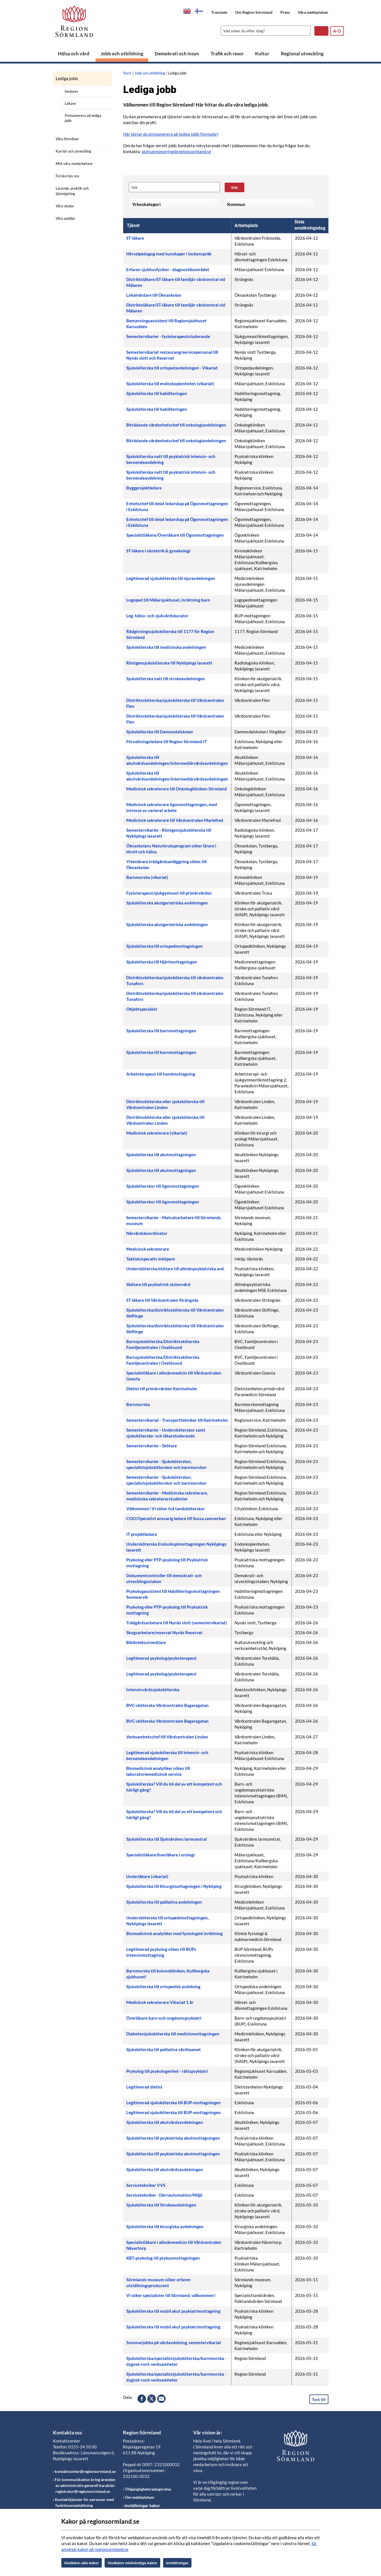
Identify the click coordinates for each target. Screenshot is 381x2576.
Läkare (70, 103)
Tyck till (319, 2399)
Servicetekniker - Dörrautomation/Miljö (164, 2195)
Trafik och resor (227, 53)
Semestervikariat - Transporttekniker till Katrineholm (177, 1420)
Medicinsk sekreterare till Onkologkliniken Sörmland (176, 788)
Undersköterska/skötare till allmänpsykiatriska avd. (175, 1268)
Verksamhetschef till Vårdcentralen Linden (167, 1736)
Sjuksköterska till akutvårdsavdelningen (164, 2122)
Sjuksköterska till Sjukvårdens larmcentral (166, 1839)
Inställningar (177, 2563)
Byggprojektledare (144, 487)
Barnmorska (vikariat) (147, 877)
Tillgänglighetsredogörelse (148, 2489)
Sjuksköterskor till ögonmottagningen (162, 1186)
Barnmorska (138, 1404)
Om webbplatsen (139, 2497)
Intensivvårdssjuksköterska (152, 1689)
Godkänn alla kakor (81, 2563)
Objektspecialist (141, 1009)
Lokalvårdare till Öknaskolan (153, 295)
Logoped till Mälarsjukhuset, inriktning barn (168, 599)
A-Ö (337, 30)
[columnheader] (177, 225)
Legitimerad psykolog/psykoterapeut (161, 1658)
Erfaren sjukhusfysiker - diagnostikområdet (167, 269)
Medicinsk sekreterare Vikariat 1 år (159, 2002)
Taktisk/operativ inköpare (150, 1258)
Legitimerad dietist (144, 2086)
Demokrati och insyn (177, 53)
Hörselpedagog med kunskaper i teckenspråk (168, 253)
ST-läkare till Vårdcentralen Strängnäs (162, 1300)
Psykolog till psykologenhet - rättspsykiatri (167, 2071)
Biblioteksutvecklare (146, 1642)
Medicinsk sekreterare (147, 1248)
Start (127, 73)
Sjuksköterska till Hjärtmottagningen (161, 961)
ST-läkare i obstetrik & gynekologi (158, 550)
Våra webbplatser (313, 12)
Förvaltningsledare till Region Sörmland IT (166, 741)
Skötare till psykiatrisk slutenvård (158, 1284)
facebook (141, 2398)
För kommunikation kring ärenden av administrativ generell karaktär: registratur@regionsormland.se (85, 2485)
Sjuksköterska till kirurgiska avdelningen (165, 2226)
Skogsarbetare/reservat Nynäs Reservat (164, 1632)
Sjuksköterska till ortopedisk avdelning (163, 1986)
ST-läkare (135, 238)
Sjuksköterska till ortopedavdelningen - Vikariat (172, 367)
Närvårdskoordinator (146, 1233)
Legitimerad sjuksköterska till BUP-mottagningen (173, 2102)
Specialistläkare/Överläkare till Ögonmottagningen (175, 535)
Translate (219, 12)
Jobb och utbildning (122, 53)
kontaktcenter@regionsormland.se (85, 2471)
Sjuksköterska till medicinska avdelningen (166, 647)
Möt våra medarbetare (74, 163)
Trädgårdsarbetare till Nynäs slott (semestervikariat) (176, 1622)
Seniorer (71, 91)
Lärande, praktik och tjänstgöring (72, 191)
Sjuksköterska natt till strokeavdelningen (165, 678)
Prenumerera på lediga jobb (83, 118)
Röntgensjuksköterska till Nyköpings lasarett (169, 662)
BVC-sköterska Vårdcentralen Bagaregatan (167, 1705)
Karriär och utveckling (73, 151)
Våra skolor (65, 206)
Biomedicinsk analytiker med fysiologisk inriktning (174, 1933)
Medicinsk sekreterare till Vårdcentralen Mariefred (174, 820)
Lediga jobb (67, 78)
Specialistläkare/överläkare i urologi (160, 1854)
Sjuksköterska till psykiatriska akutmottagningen (173, 2137)
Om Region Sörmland (253, 12)
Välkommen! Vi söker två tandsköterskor (165, 1508)
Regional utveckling (302, 53)
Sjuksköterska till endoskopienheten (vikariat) (170, 383)
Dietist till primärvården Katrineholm (161, 1388)
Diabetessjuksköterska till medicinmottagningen (172, 2033)
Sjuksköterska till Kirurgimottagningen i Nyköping (174, 1886)
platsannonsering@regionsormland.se (176, 151)
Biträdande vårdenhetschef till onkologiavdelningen (176, 424)
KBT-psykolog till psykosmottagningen (163, 2257)
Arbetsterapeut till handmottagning (160, 1073)
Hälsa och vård (73, 53)
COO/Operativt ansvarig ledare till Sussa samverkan (176, 1518)
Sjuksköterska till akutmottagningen (161, 1154)
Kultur (262, 53)
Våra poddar (65, 218)
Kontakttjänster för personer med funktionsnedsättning (84, 2502)
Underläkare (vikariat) (147, 1876)
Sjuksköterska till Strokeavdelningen (161, 2204)
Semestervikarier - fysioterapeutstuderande (168, 336)
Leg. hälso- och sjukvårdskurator (157, 615)
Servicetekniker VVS (145, 2185)
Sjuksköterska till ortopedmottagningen (164, 946)
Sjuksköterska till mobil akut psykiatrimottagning (173, 2311)
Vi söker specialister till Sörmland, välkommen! (170, 2295)
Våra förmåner (67, 139)
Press (285, 12)
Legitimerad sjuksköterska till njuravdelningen (170, 578)
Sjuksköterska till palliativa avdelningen (164, 1901)
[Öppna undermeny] (103, 77)
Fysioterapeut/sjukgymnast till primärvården (169, 892)
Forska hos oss (67, 176)
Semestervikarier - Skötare (151, 1445)
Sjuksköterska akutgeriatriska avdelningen (167, 902)
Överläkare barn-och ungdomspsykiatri (163, 2018)
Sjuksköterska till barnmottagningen (161, 1030)
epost (161, 2398)
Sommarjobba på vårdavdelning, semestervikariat (173, 2342)
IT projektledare (141, 1534)
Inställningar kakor (142, 2506)
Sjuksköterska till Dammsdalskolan (159, 731)
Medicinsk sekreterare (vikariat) (156, 1132)
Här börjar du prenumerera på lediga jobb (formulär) (170, 134)
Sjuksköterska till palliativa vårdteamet (163, 2049)
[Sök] (264, 31)
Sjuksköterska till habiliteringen (156, 393)
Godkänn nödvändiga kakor (132, 2563)
